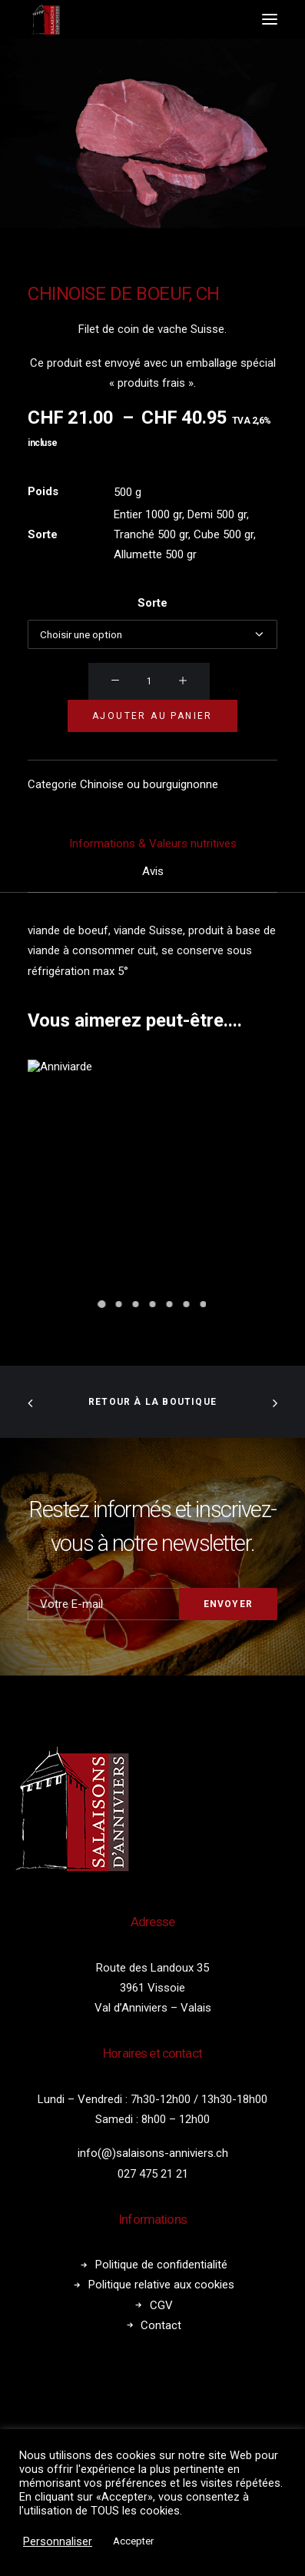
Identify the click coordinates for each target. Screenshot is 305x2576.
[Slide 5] (169, 1304)
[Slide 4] (152, 1304)
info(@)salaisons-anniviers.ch (153, 2153)
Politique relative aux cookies (161, 2284)
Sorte (152, 603)
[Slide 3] (136, 1304)
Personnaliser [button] (57, 2541)
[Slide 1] (102, 1304)
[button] (269, 19)
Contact (161, 2325)
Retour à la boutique (152, 1401)
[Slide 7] (203, 1304)
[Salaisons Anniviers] (47, 19)
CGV (161, 2305)
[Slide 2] (119, 1304)
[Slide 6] (186, 1304)
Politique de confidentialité (161, 2264)
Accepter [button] (133, 2541)
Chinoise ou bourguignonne (149, 784)
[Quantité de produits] (149, 681)
